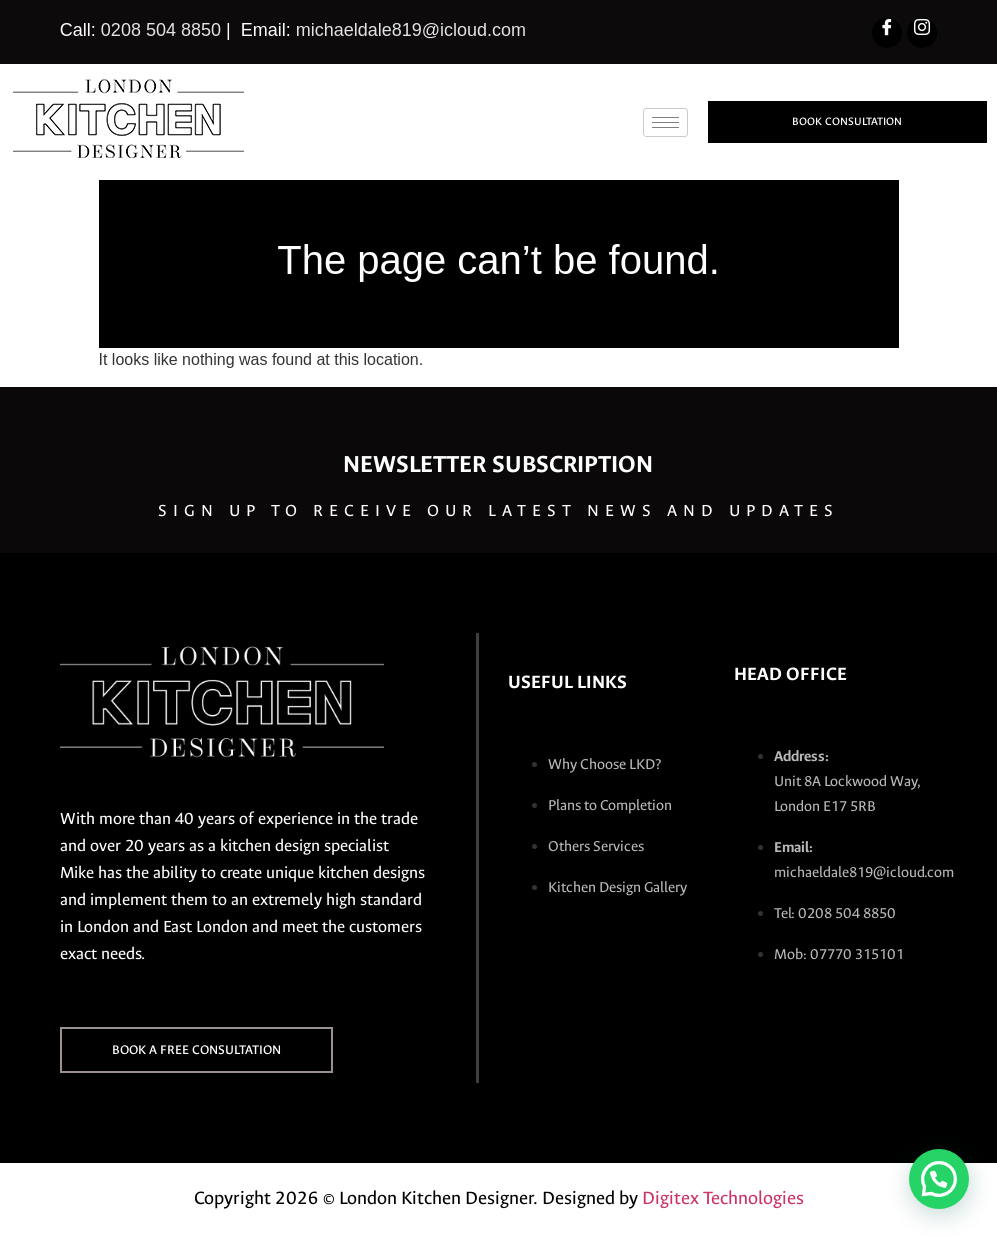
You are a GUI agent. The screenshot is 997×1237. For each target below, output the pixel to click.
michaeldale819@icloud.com (411, 30)
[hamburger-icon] (665, 122)
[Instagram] (922, 33)
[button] (939, 1179)
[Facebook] (887, 33)
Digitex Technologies (723, 1198)
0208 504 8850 (161, 30)
